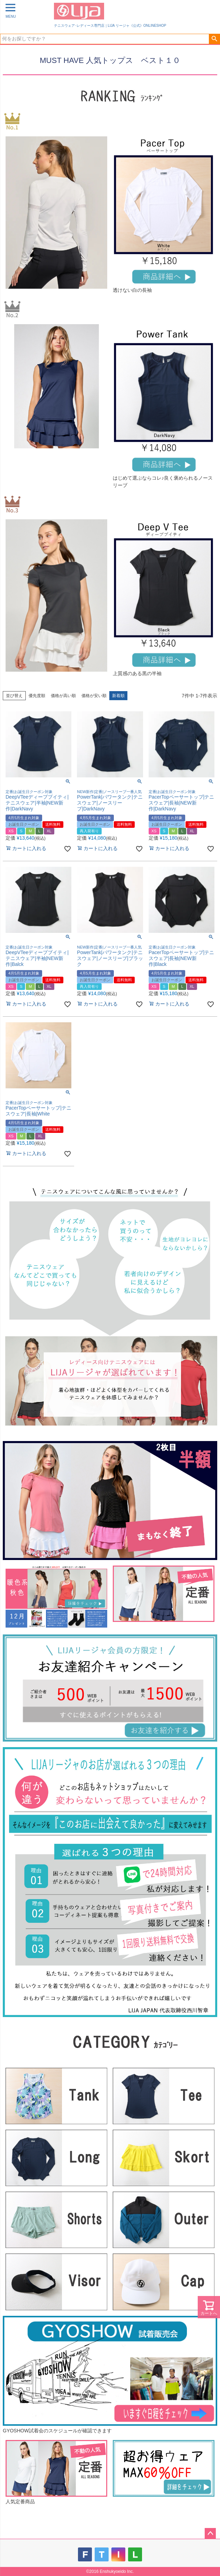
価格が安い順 (94, 695)
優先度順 (37, 695)
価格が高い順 (63, 695)
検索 (214, 39)
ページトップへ (210, 2533)
